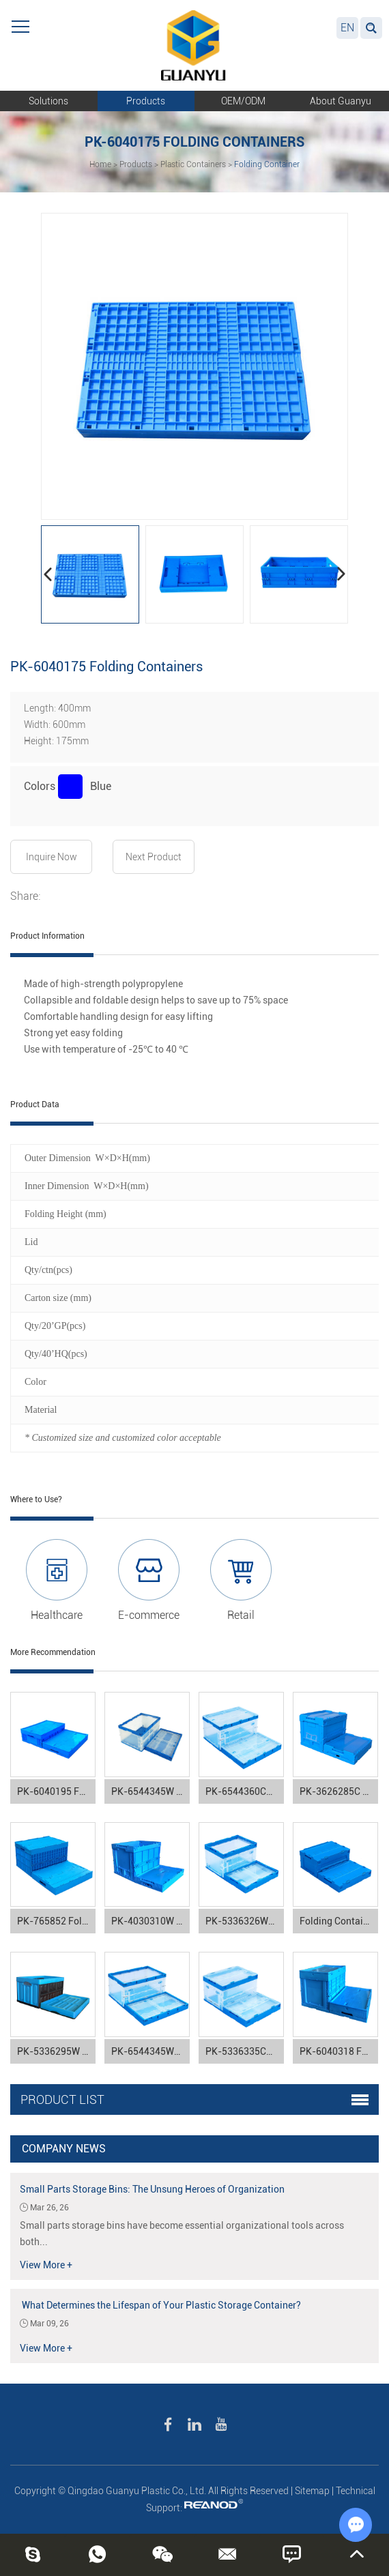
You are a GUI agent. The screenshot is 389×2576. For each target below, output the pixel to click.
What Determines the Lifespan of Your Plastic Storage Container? (160, 2305)
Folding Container (267, 164)
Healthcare (57, 1615)
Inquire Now (51, 856)
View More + (46, 2264)
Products (145, 101)
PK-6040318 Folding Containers (339, 2051)
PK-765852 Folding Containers (56, 1921)
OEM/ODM (243, 101)
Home (100, 164)
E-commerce (148, 1615)
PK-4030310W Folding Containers (150, 1921)
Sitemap (312, 2490)
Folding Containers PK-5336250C (339, 1921)
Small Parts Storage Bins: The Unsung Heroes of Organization (152, 2189)
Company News (64, 2148)
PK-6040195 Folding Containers (56, 1791)
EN (347, 27)
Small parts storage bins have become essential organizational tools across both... (182, 2233)
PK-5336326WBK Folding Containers (244, 1921)
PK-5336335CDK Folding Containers (244, 2051)
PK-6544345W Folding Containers (150, 1791)
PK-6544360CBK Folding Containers (244, 1791)
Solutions (48, 101)
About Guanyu (340, 101)
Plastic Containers (193, 164)
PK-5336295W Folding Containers (56, 2051)
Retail (241, 1615)
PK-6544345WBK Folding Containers (150, 2051)
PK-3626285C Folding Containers (339, 1791)
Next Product (154, 856)
